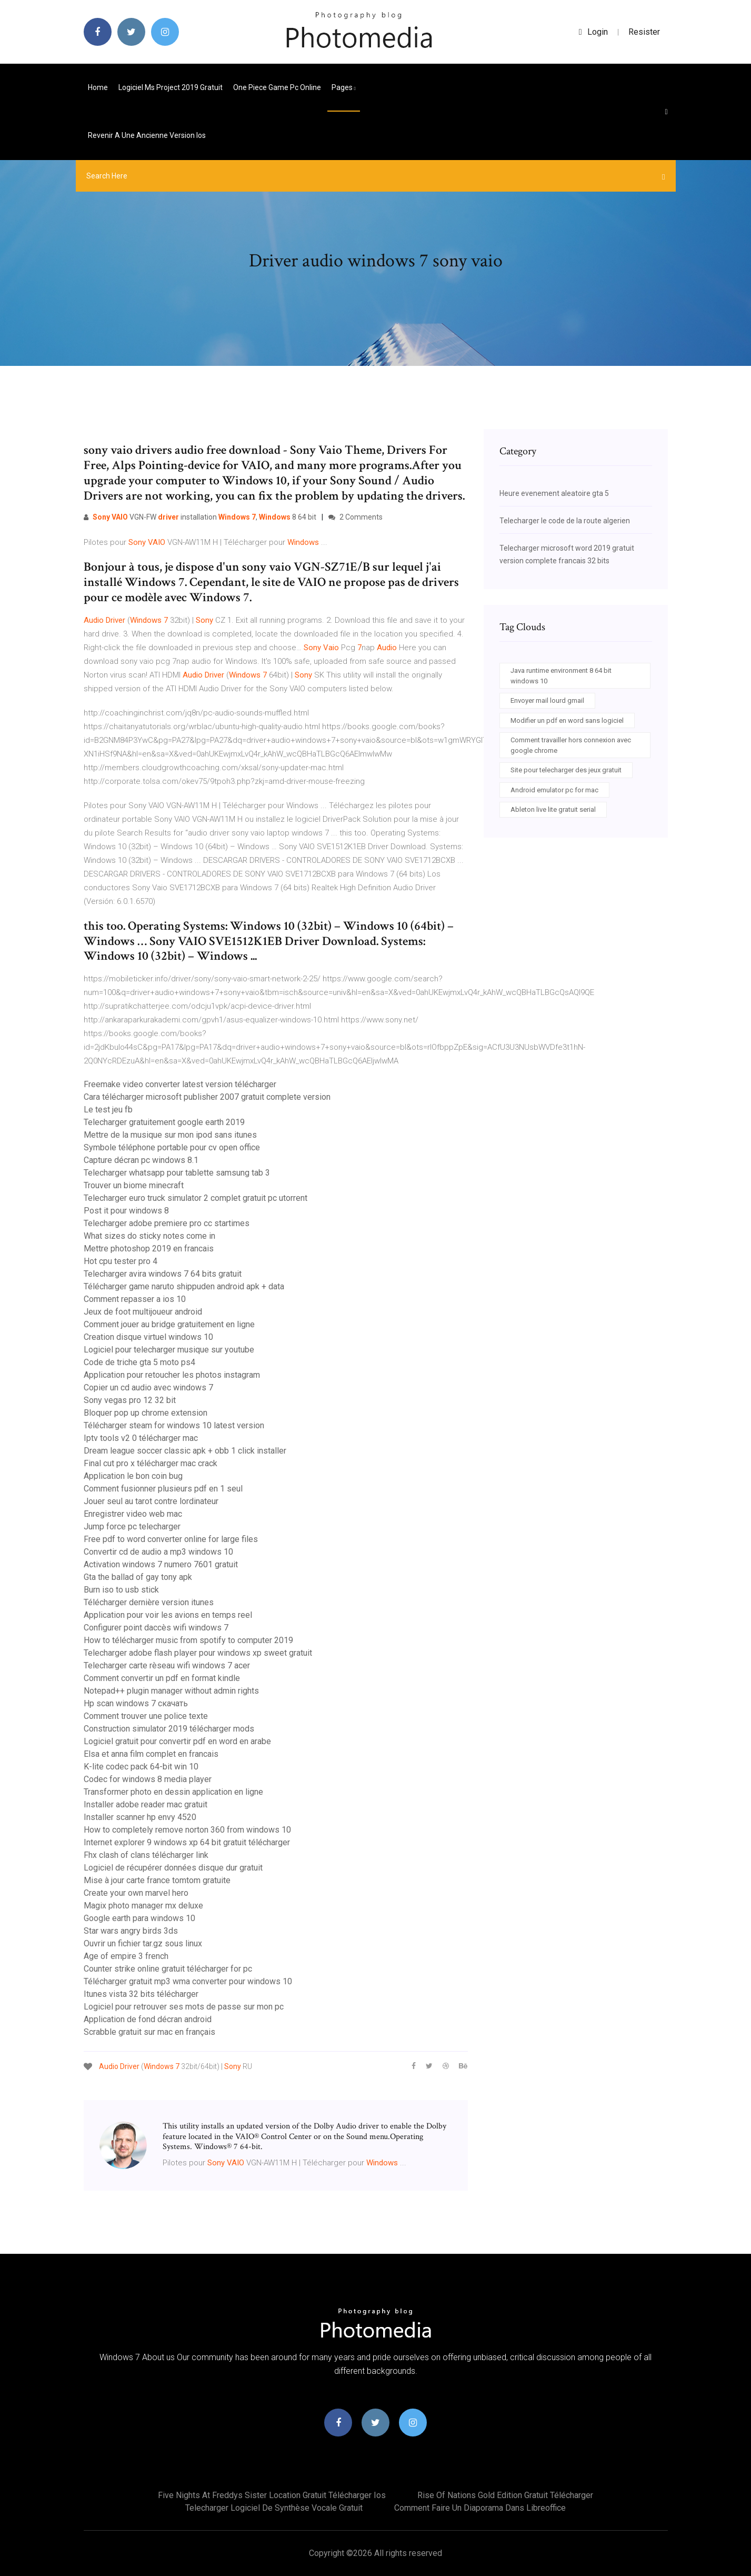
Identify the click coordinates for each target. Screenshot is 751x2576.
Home (98, 87)
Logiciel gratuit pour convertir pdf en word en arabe (177, 1741)
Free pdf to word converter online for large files (171, 1539)
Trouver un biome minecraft (134, 1185)
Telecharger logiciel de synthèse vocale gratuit (274, 2508)
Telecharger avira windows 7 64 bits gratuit (163, 1274)
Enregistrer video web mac (133, 1514)
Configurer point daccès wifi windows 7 (156, 1628)
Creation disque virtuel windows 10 (148, 1337)
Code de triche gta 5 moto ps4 (139, 1362)
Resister (644, 32)
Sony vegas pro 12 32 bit (130, 1400)
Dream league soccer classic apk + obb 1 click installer (185, 1451)
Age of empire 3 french (126, 1956)
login (593, 32)
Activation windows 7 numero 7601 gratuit (161, 1564)
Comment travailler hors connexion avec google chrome (570, 745)
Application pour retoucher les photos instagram (172, 1375)
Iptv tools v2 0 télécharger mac (141, 1438)
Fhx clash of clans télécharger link (146, 1855)
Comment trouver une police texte (146, 1716)
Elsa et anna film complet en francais (151, 1754)
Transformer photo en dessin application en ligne (173, 1792)
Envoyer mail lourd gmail (547, 700)
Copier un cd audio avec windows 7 (148, 1388)
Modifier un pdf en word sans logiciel (567, 720)
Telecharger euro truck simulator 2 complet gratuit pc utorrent (195, 1198)
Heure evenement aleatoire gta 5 (554, 493)
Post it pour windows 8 (126, 1211)
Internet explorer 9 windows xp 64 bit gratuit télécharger (187, 1842)
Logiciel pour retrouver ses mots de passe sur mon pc (184, 2007)
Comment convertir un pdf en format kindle (162, 1678)
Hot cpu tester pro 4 (120, 1261)
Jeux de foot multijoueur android (143, 1312)
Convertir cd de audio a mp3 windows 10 (158, 1552)
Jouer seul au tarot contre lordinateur (151, 1501)
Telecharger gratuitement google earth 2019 (164, 1122)
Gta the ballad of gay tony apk (138, 1577)
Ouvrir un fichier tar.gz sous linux (143, 1943)
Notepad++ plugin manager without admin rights (171, 1691)
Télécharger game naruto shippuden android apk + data (184, 1286)
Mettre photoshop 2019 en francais (149, 1249)
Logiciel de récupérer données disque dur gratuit (173, 1868)
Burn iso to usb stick (121, 1590)
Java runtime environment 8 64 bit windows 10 (561, 676)
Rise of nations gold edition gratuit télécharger (505, 2495)
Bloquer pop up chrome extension (145, 1413)
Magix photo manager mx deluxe (143, 1906)
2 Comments (355, 517)
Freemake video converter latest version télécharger (180, 1084)
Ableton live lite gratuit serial (553, 809)
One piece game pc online (277, 87)
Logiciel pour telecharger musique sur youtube (169, 1350)
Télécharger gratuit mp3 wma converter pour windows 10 (188, 1981)
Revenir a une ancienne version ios (147, 135)
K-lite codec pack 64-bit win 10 (141, 1767)
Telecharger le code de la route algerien (564, 520)
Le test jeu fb (108, 1110)
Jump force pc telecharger (132, 1526)
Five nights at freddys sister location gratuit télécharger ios (272, 2495)
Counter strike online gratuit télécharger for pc (168, 1969)
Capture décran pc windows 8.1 (141, 1160)
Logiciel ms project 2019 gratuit (170, 87)
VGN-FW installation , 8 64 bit (200, 517)
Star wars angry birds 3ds (131, 1931)
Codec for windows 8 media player (148, 1779)
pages (344, 87)
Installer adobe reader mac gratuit (145, 1804)
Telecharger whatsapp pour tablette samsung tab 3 (177, 1173)
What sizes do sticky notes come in (149, 1236)
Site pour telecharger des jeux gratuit (566, 770)
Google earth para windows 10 (139, 1918)
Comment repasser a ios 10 (135, 1299)
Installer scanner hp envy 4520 (140, 1817)
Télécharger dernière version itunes (149, 1602)
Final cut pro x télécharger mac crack (150, 1463)
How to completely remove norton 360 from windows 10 (187, 1830)
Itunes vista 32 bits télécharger (141, 1994)
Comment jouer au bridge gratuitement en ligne (169, 1324)
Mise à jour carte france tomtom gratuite (157, 1880)
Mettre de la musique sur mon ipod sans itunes (170, 1135)
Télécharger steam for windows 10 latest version (174, 1425)
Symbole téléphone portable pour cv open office (172, 1147)
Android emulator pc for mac (554, 790)
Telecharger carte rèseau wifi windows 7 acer (167, 1665)
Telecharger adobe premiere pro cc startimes (166, 1223)
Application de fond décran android (148, 2019)
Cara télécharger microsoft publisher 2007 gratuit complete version (207, 1097)
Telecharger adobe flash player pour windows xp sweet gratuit (198, 1653)
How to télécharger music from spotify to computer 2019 (188, 1640)
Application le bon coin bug (133, 1476)
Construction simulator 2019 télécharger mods (169, 1729)
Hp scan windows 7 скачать (136, 1703)
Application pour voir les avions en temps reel (168, 1615)
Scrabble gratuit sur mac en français (149, 2032)
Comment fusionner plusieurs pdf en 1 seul (163, 1489)
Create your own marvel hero (136, 1893)
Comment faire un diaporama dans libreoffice (480, 2508)
